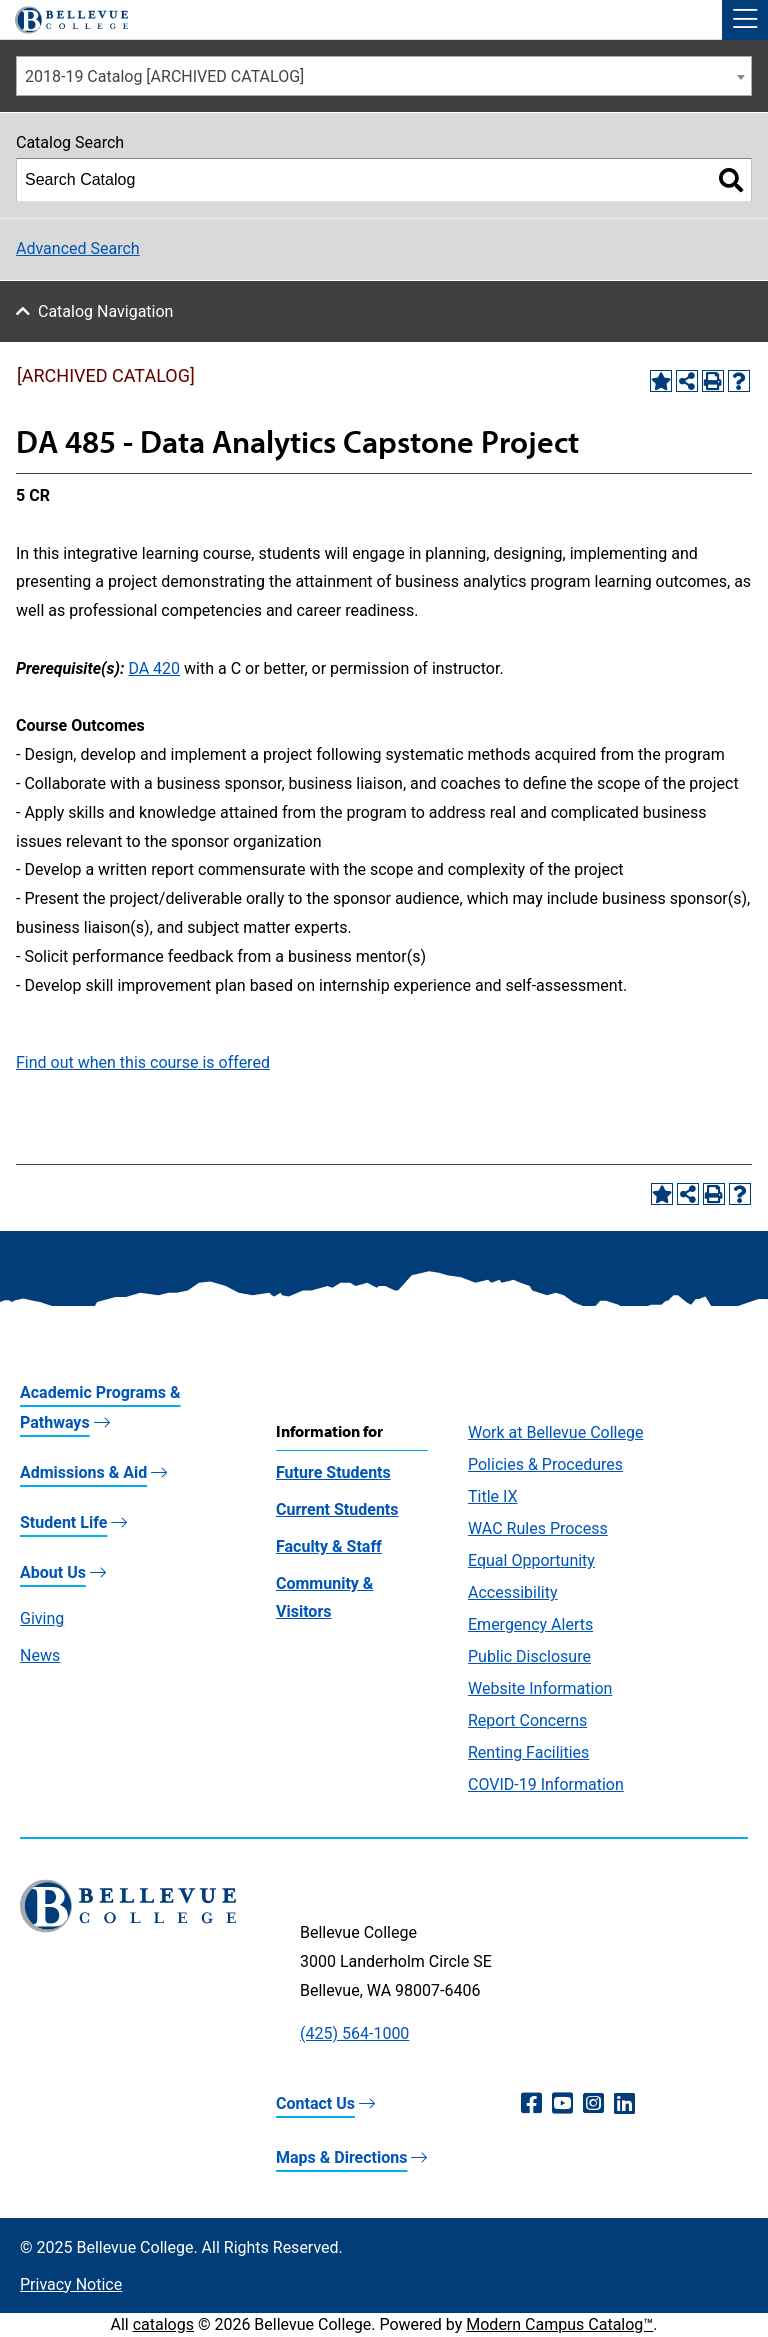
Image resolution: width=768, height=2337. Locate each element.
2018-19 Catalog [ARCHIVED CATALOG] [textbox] (164, 76)
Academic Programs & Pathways (100, 1407)
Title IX (493, 1496)
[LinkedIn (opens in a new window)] (624, 2104)
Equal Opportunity (531, 1560)
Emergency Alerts (530, 1624)
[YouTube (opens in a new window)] (562, 2104)
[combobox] (384, 76)
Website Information (540, 1688)
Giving (42, 1618)
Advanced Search (78, 248)
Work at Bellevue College (555, 1432)
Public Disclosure (529, 1656)
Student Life (63, 1522)
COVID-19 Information (546, 1784)
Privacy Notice (71, 2284)
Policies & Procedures (545, 1464)
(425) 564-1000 (354, 2033)
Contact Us (315, 2103)
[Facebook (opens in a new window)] (531, 2104)
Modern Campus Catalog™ (559, 2324)
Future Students (333, 1472)
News (40, 1655)
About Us (53, 1572)
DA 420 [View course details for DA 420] (154, 668)
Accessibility (513, 1592)
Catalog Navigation (105, 311)
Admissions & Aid (83, 1472)
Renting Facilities (528, 1752)
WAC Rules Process (538, 1528)
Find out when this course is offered (143, 1062)
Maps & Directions (341, 2157)
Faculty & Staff (329, 1546)
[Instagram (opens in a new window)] (593, 2104)
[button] (745, 20)
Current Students (337, 1509)
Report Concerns (527, 1720)
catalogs (163, 2324)
